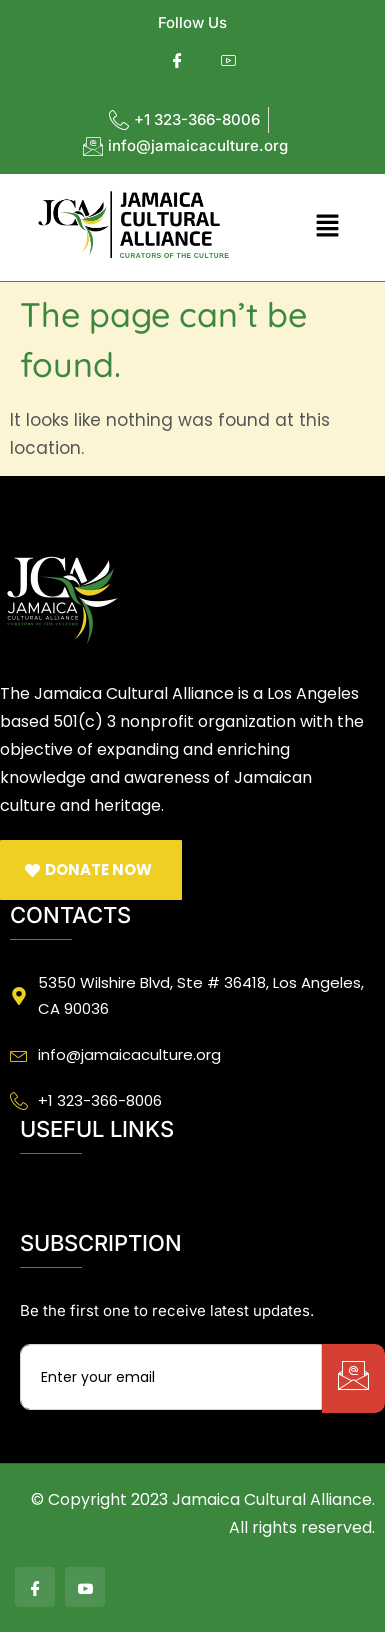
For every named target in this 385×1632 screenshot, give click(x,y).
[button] (327, 227)
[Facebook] (177, 61)
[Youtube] (228, 61)
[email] (171, 1377)
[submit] (353, 1378)
